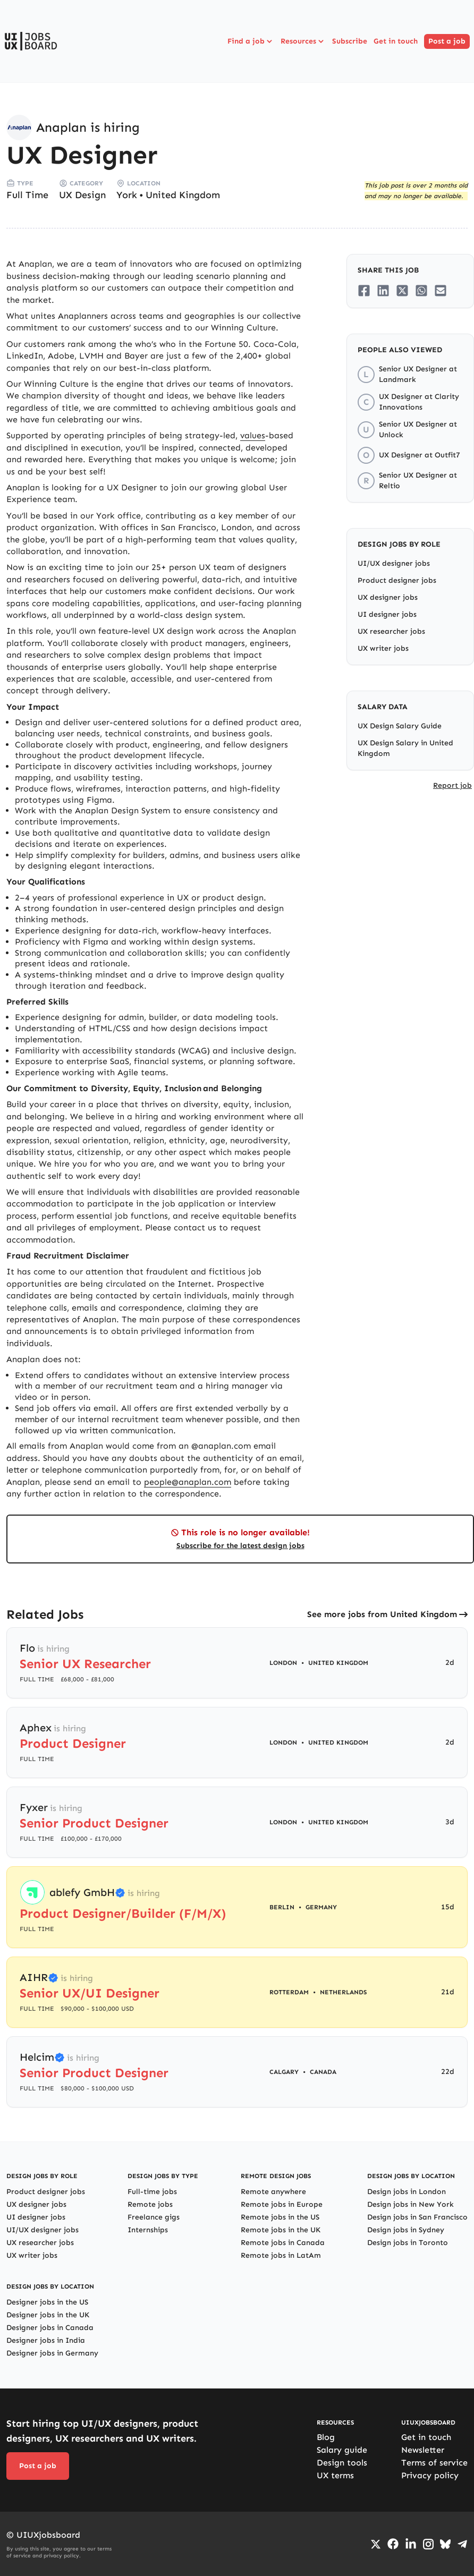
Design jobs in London (406, 2191)
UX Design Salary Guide (400, 725)
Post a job (446, 41)
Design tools (342, 2463)
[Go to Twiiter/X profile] (375, 2544)
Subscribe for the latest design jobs (240, 1545)
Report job (452, 785)
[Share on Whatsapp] (421, 290)
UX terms (335, 2475)
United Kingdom (183, 195)
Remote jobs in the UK (280, 2229)
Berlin (281, 1907)
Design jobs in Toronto (407, 2242)
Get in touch (396, 41)
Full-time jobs (152, 2191)
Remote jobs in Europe (282, 2204)
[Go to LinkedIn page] (411, 2544)
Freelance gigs (154, 2217)
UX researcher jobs (391, 631)
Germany (321, 1907)
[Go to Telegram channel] (462, 2544)
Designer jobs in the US (47, 2302)
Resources (303, 41)
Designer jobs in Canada (50, 2327)
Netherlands (343, 1992)
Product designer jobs (397, 580)
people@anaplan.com (187, 1482)
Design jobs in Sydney (405, 2229)
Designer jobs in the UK (47, 2314)
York (126, 195)
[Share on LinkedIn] (383, 290)
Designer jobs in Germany (52, 2353)
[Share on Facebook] (364, 290)
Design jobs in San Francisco (417, 2217)
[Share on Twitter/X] (402, 290)
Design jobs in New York (410, 2204)
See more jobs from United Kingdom (382, 1614)
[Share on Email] (440, 290)
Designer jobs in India (45, 2340)
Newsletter (422, 2450)
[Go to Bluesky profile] (445, 2544)
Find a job (250, 41)
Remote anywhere (273, 2191)
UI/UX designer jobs (394, 563)
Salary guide (342, 2450)
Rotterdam (289, 1992)
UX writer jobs (383, 648)
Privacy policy (430, 2475)
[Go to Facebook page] (393, 2543)
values (252, 435)
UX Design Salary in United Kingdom (405, 748)
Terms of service (434, 2463)
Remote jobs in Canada (283, 2242)
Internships (148, 2229)
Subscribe (349, 41)
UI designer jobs (387, 614)
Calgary (284, 2072)
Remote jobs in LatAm (281, 2255)
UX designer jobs (388, 597)
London (283, 1663)
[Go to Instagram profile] (428, 2544)
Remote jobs (150, 2204)
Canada (323, 2072)
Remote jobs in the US (280, 2217)
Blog (326, 2437)
